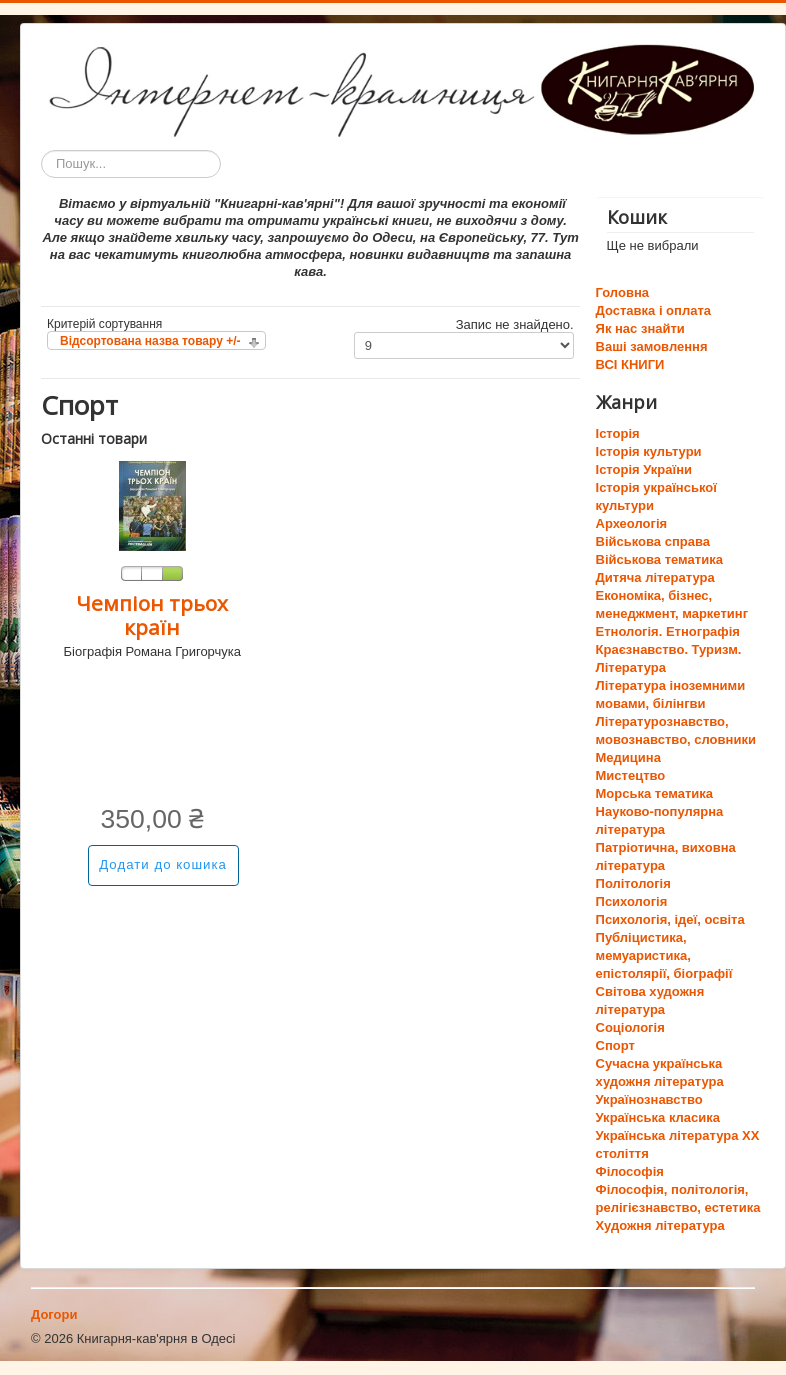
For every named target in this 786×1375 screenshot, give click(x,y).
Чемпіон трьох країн (152, 615)
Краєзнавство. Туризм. (669, 649)
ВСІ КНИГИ (630, 364)
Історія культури (649, 451)
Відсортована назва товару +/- (150, 341)
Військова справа (653, 541)
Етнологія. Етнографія (668, 631)
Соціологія (630, 1027)
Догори (54, 1314)
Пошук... (41, 150)
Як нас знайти (640, 328)
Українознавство (649, 1099)
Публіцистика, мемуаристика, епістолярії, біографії (664, 955)
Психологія (632, 901)
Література (631, 667)
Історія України (644, 469)
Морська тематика (654, 793)
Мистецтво (631, 775)
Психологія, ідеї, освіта (670, 919)
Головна (622, 292)
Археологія (632, 523)
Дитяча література (655, 577)
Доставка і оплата (653, 310)
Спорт (615, 1045)
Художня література (660, 1225)
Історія (618, 433)
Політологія (633, 883)
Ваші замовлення (652, 346)
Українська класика (658, 1117)
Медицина (628, 757)
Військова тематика (659, 559)
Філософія (630, 1171)
